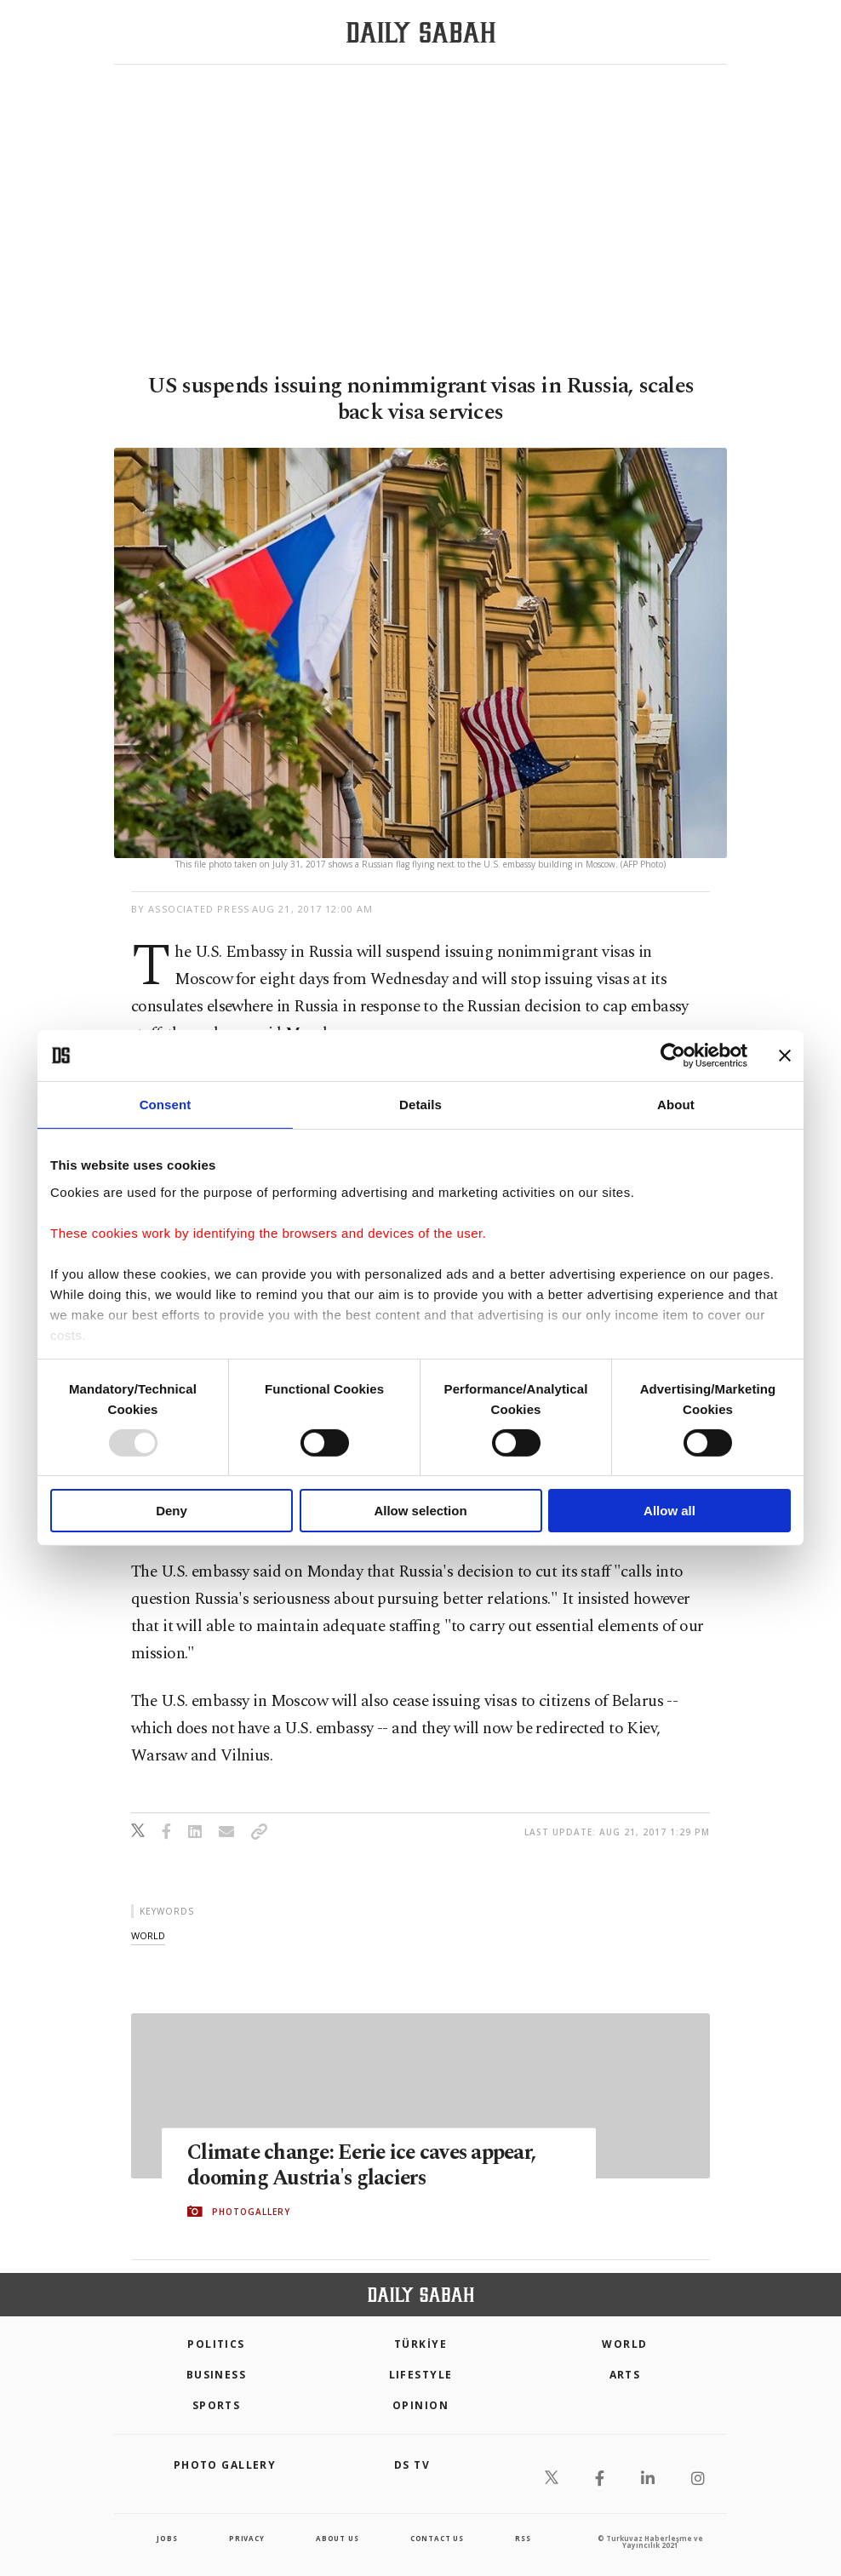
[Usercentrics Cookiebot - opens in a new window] (672, 1055)
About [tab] (676, 1104)
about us (337, 2538)
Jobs (167, 2538)
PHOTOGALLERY (251, 2212)
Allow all (669, 1510)
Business (216, 2374)
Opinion (420, 2405)
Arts (625, 2374)
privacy (247, 2538)
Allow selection (420, 1510)
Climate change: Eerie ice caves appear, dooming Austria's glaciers (365, 2165)
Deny (171, 1510)
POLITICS (216, 2344)
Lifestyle (421, 2374)
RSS (522, 2538)
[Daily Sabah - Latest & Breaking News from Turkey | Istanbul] (420, 32)
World (624, 2344)
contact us (437, 2538)
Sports (216, 2405)
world (148, 1935)
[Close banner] (785, 1056)
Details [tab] (420, 1104)
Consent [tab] (166, 1104)
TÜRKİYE (420, 2344)
